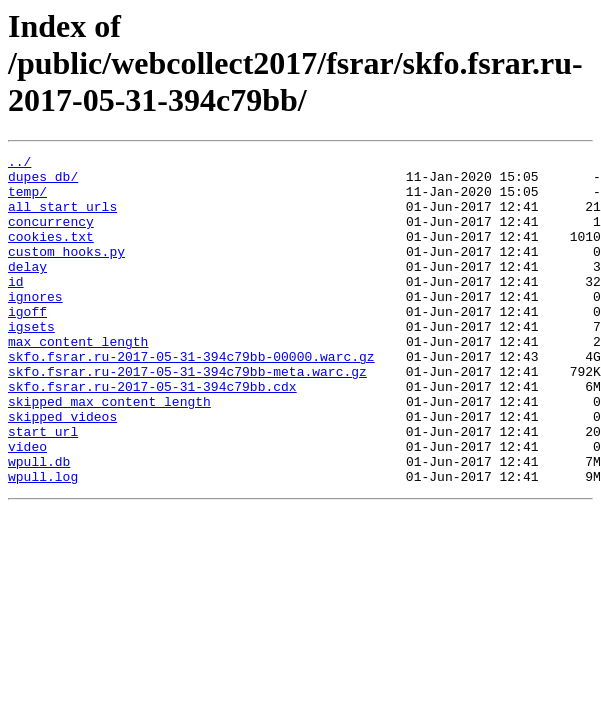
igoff (27, 344)
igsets (31, 362)
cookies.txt (51, 254)
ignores (35, 326)
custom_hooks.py (66, 272)
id (16, 308)
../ (19, 164)
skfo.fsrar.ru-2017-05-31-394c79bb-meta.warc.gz (187, 416)
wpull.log (43, 542)
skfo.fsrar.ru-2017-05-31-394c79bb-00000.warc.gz (191, 398)
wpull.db (39, 524)
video (27, 506)
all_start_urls (62, 218)
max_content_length (78, 380)
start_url (43, 488)
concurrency (51, 236)
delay (27, 290)
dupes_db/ (43, 182)
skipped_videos (62, 470)
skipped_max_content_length (109, 452)
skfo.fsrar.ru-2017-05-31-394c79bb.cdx (152, 434)
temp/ (27, 200)
